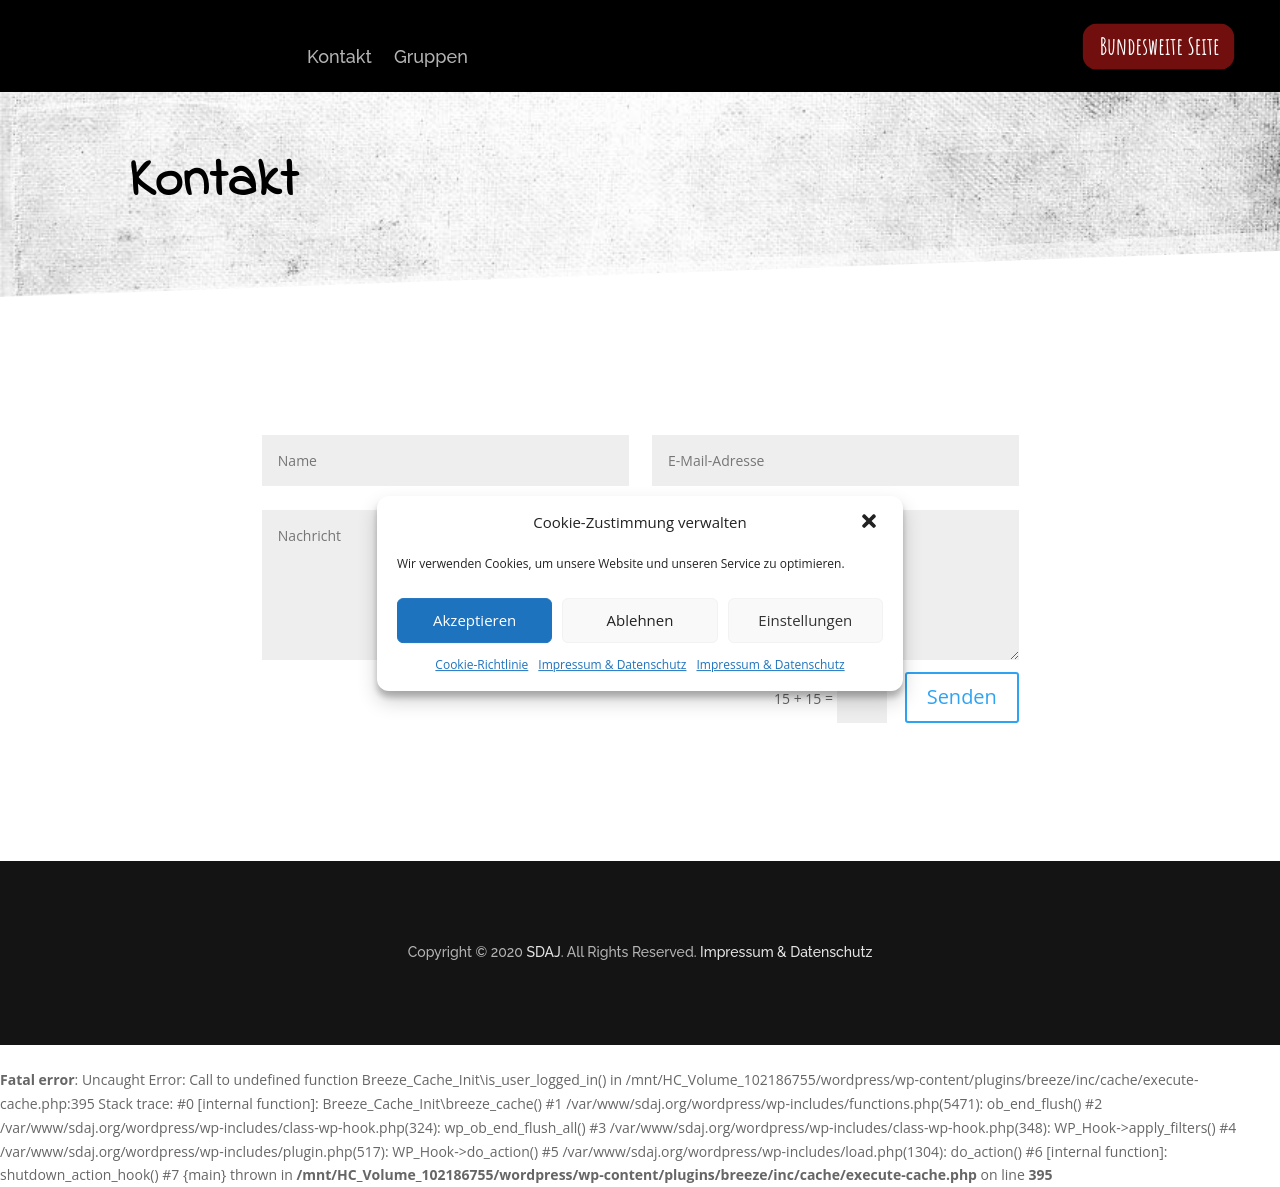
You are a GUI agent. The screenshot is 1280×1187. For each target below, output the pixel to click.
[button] (871, 523)
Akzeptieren (474, 620)
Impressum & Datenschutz (612, 664)
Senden (962, 696)
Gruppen (431, 56)
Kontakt (339, 56)
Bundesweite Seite (1160, 45)
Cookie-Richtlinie (481, 664)
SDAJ (543, 952)
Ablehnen (640, 620)
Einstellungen (805, 620)
